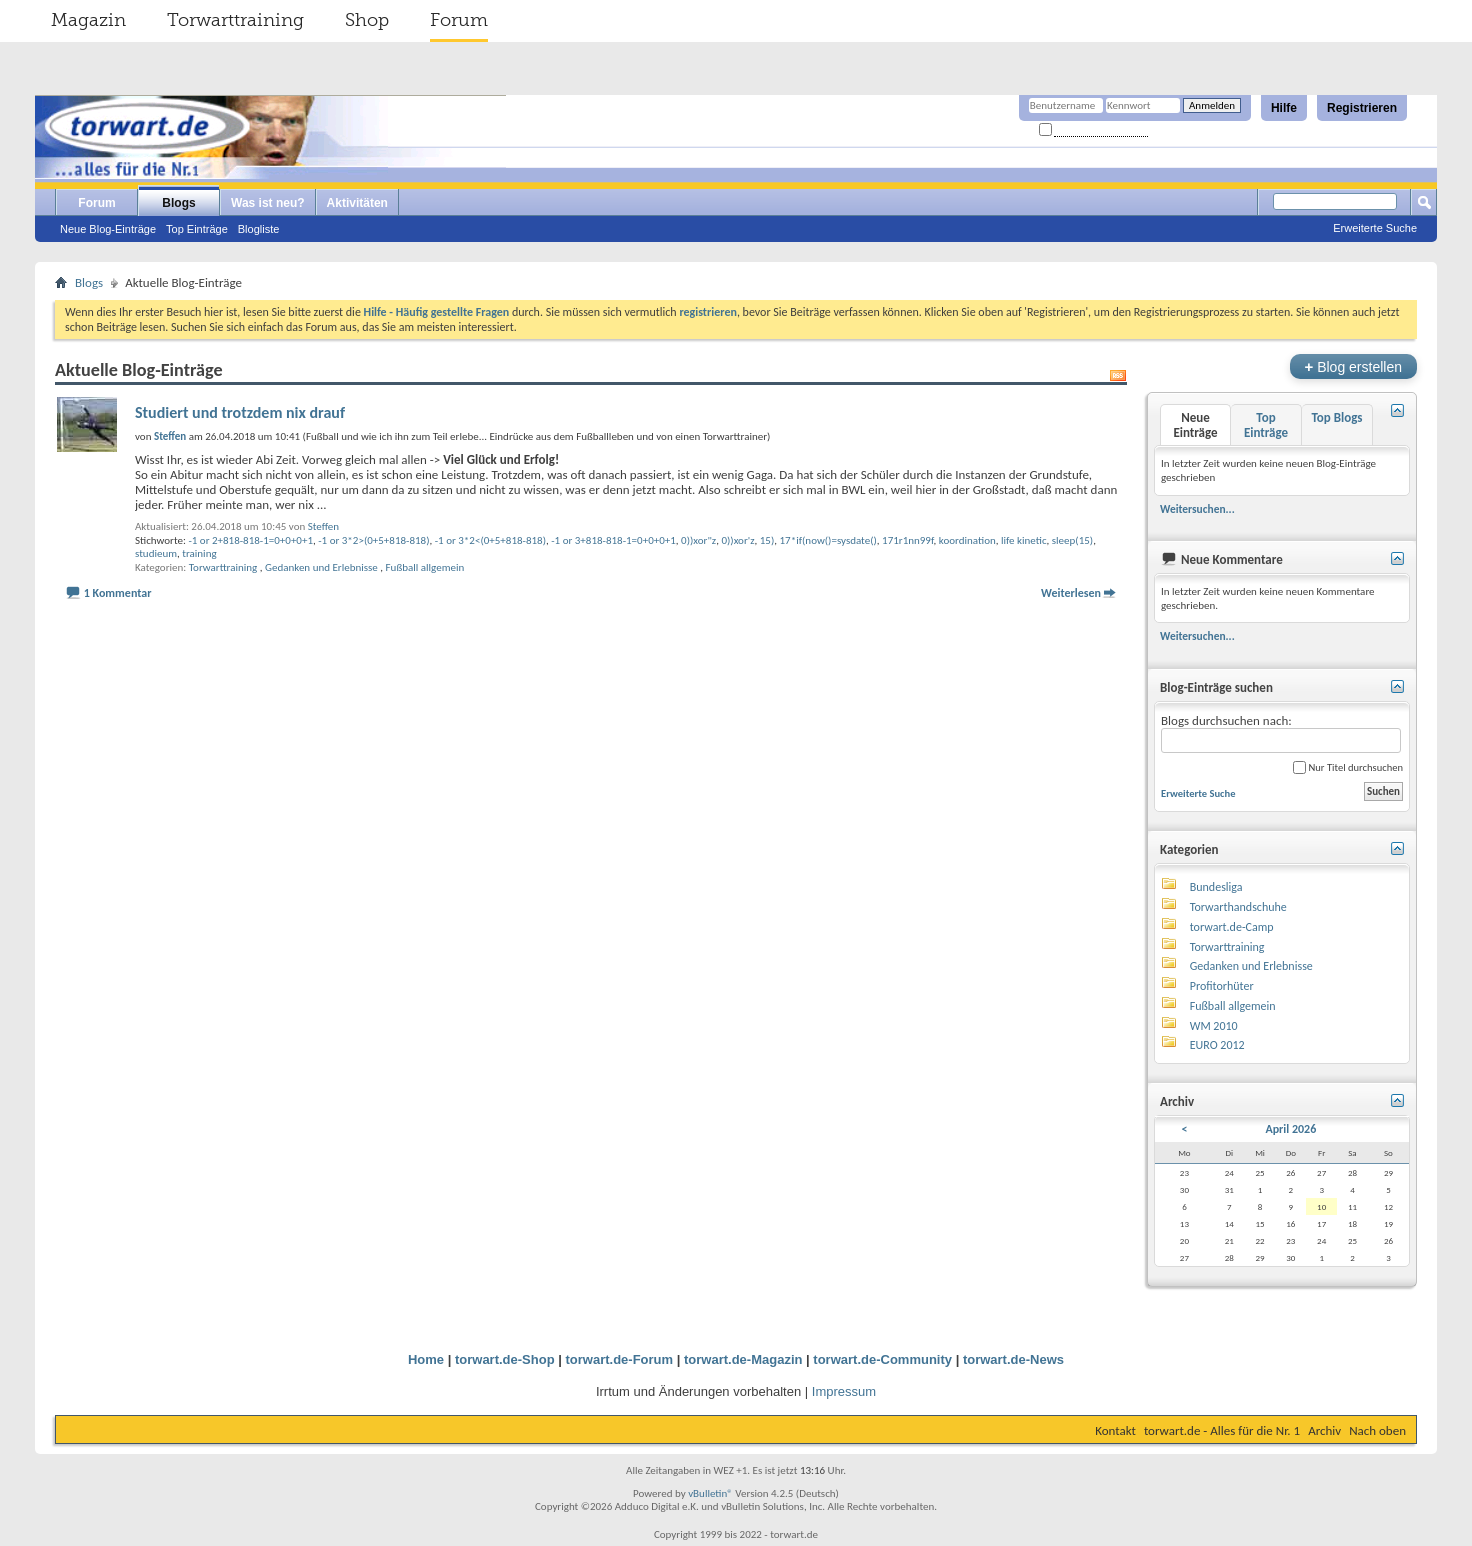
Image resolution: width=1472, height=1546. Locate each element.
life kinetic (1024, 540)
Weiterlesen (1071, 593)
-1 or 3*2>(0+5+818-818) (373, 540)
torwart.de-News (1013, 1359)
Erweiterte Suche (1375, 228)
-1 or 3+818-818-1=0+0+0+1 (613, 540)
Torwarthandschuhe (1238, 907)
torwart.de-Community (882, 1359)
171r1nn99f (908, 540)
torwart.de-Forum (620, 1359)
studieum (156, 553)
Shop (367, 20)
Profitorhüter (1222, 986)
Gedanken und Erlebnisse (321, 567)
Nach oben (1377, 1430)
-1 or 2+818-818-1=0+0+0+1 (250, 540)
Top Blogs (1336, 417)
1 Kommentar (118, 593)
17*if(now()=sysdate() (828, 540)
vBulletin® (710, 1493)
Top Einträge (197, 229)
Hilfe (1284, 108)
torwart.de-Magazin (743, 1359)
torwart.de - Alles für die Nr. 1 (1222, 1430)
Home (426, 1359)
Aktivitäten (357, 203)
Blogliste (259, 229)
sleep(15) (1072, 540)
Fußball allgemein (425, 567)
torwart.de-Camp (1232, 927)
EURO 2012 (1217, 1045)
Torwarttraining (235, 20)
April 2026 (1290, 1129)
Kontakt (1115, 1430)
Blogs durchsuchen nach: (1281, 733)
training (199, 553)
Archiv (1324, 1430)
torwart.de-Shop (505, 1359)
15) (767, 540)
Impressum (844, 1391)
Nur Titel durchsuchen (1348, 767)
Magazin (88, 20)
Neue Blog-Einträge (108, 229)
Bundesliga (1216, 887)
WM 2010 (1214, 1026)
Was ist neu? (268, 203)
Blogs (178, 203)
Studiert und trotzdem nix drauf (240, 412)
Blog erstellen (1353, 366)
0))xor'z (737, 540)
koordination (967, 540)
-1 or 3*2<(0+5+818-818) (490, 540)
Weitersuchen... (1197, 509)
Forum (459, 20)
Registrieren (1362, 108)
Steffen (323, 526)
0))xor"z (698, 540)
